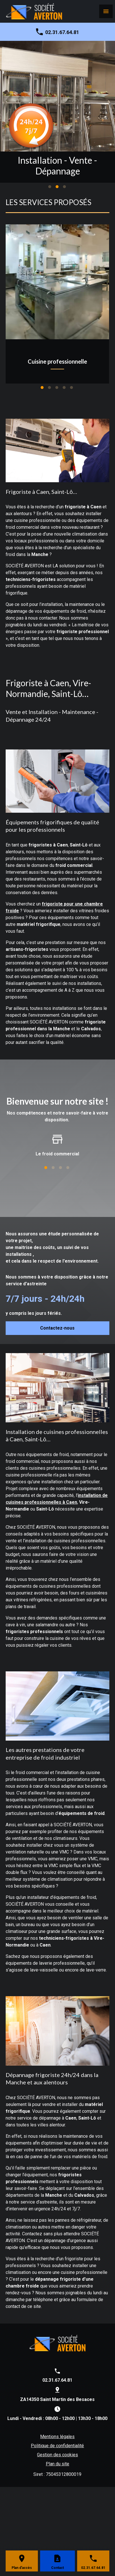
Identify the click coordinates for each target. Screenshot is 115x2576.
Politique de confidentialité (57, 2445)
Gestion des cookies (57, 2454)
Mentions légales (57, 2436)
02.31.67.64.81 (62, 32)
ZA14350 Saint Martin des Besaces (57, 2399)
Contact (57, 2568)
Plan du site (57, 2464)
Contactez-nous (57, 1328)
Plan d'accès (22, 2568)
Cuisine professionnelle (57, 361)
